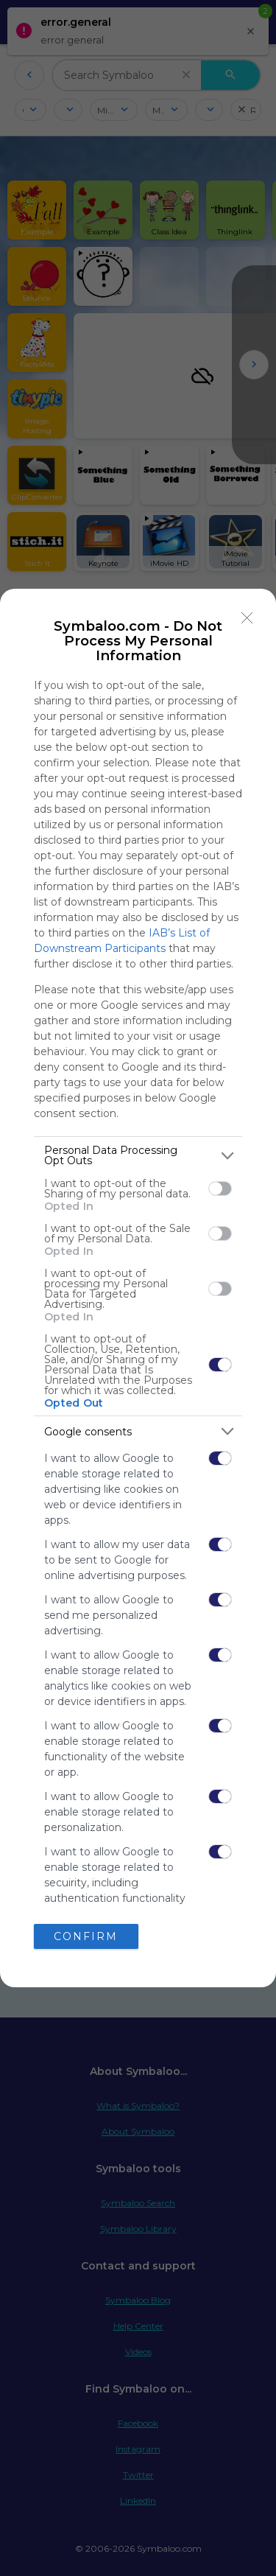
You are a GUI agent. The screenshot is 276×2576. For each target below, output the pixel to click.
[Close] (247, 617)
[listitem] (138, 1155)
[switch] (220, 1188)
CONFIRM (86, 1936)
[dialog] (138, 1288)
